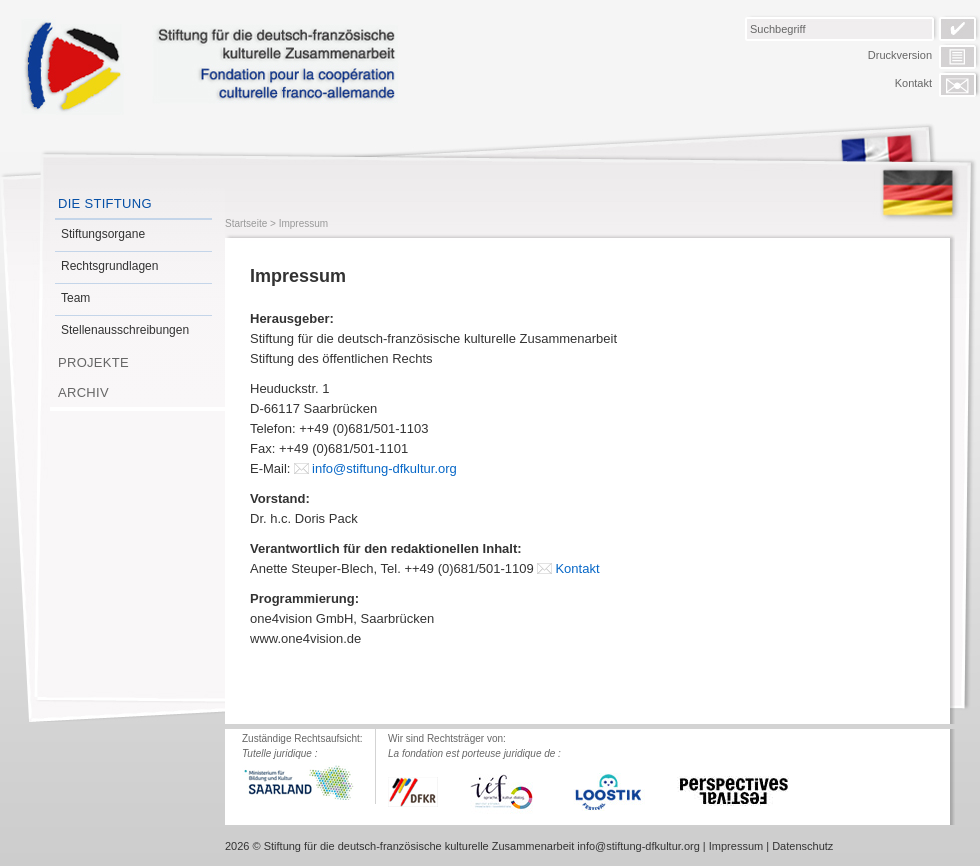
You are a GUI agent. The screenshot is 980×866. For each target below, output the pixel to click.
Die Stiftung (105, 203)
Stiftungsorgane (103, 234)
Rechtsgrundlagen (109, 266)
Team (75, 298)
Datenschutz (802, 846)
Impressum (303, 223)
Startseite (246, 223)
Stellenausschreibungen (125, 330)
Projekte (93, 362)
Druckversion (900, 55)
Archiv (83, 392)
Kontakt (913, 83)
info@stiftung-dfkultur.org (384, 468)
